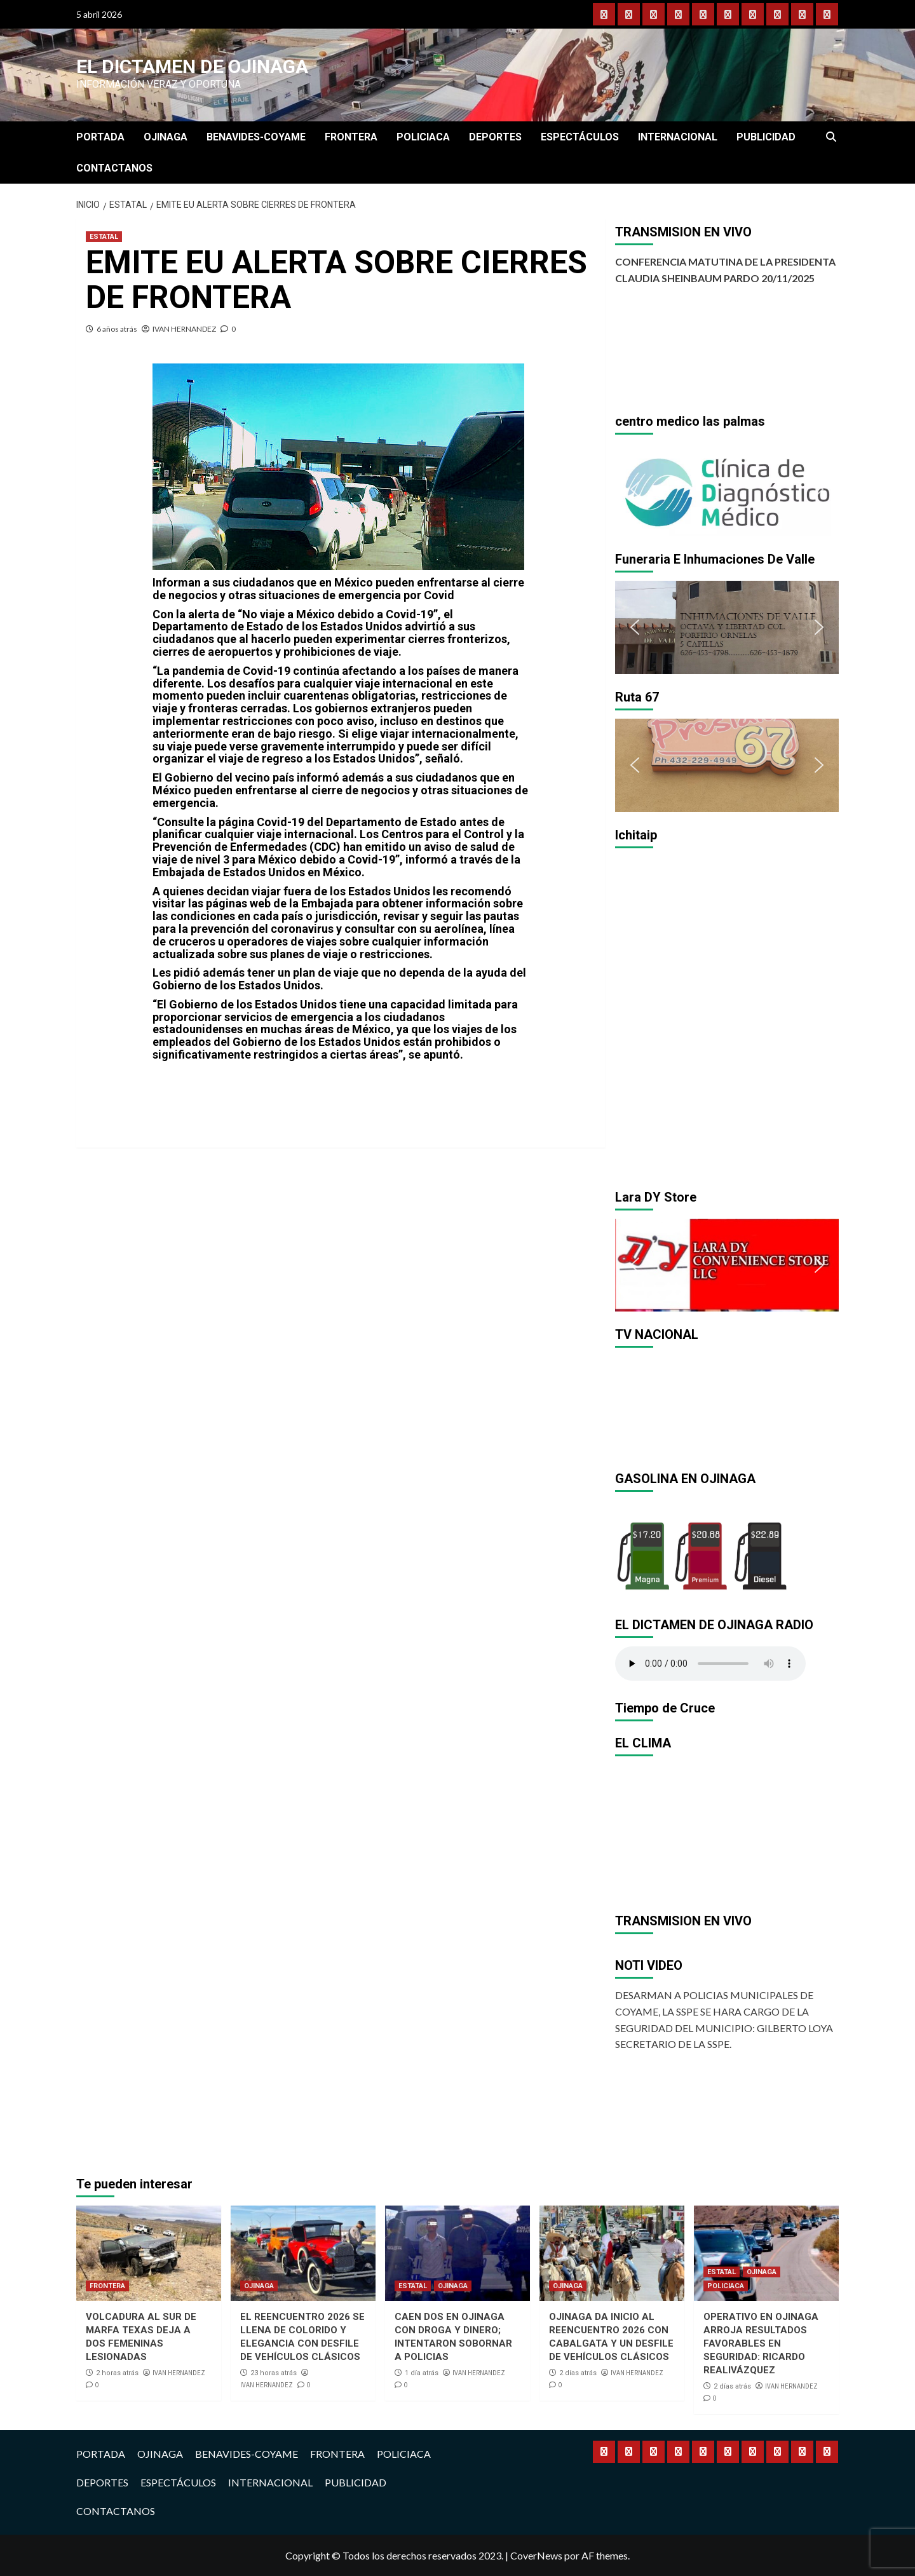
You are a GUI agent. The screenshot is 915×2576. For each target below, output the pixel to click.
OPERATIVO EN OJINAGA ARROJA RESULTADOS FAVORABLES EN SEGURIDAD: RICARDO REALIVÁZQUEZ (760, 2343)
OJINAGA (165, 137)
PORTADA (100, 137)
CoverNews (536, 2555)
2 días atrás (578, 2373)
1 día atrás (421, 2373)
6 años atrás (117, 329)
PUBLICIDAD (766, 137)
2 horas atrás (117, 2373)
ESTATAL (104, 237)
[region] (727, 489)
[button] (635, 489)
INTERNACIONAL (677, 137)
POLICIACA (423, 137)
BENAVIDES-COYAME (256, 137)
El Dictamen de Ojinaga (192, 66)
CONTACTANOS (114, 168)
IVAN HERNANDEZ (184, 329)
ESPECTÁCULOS (580, 137)
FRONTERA (351, 137)
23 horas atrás (273, 2373)
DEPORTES (495, 137)
